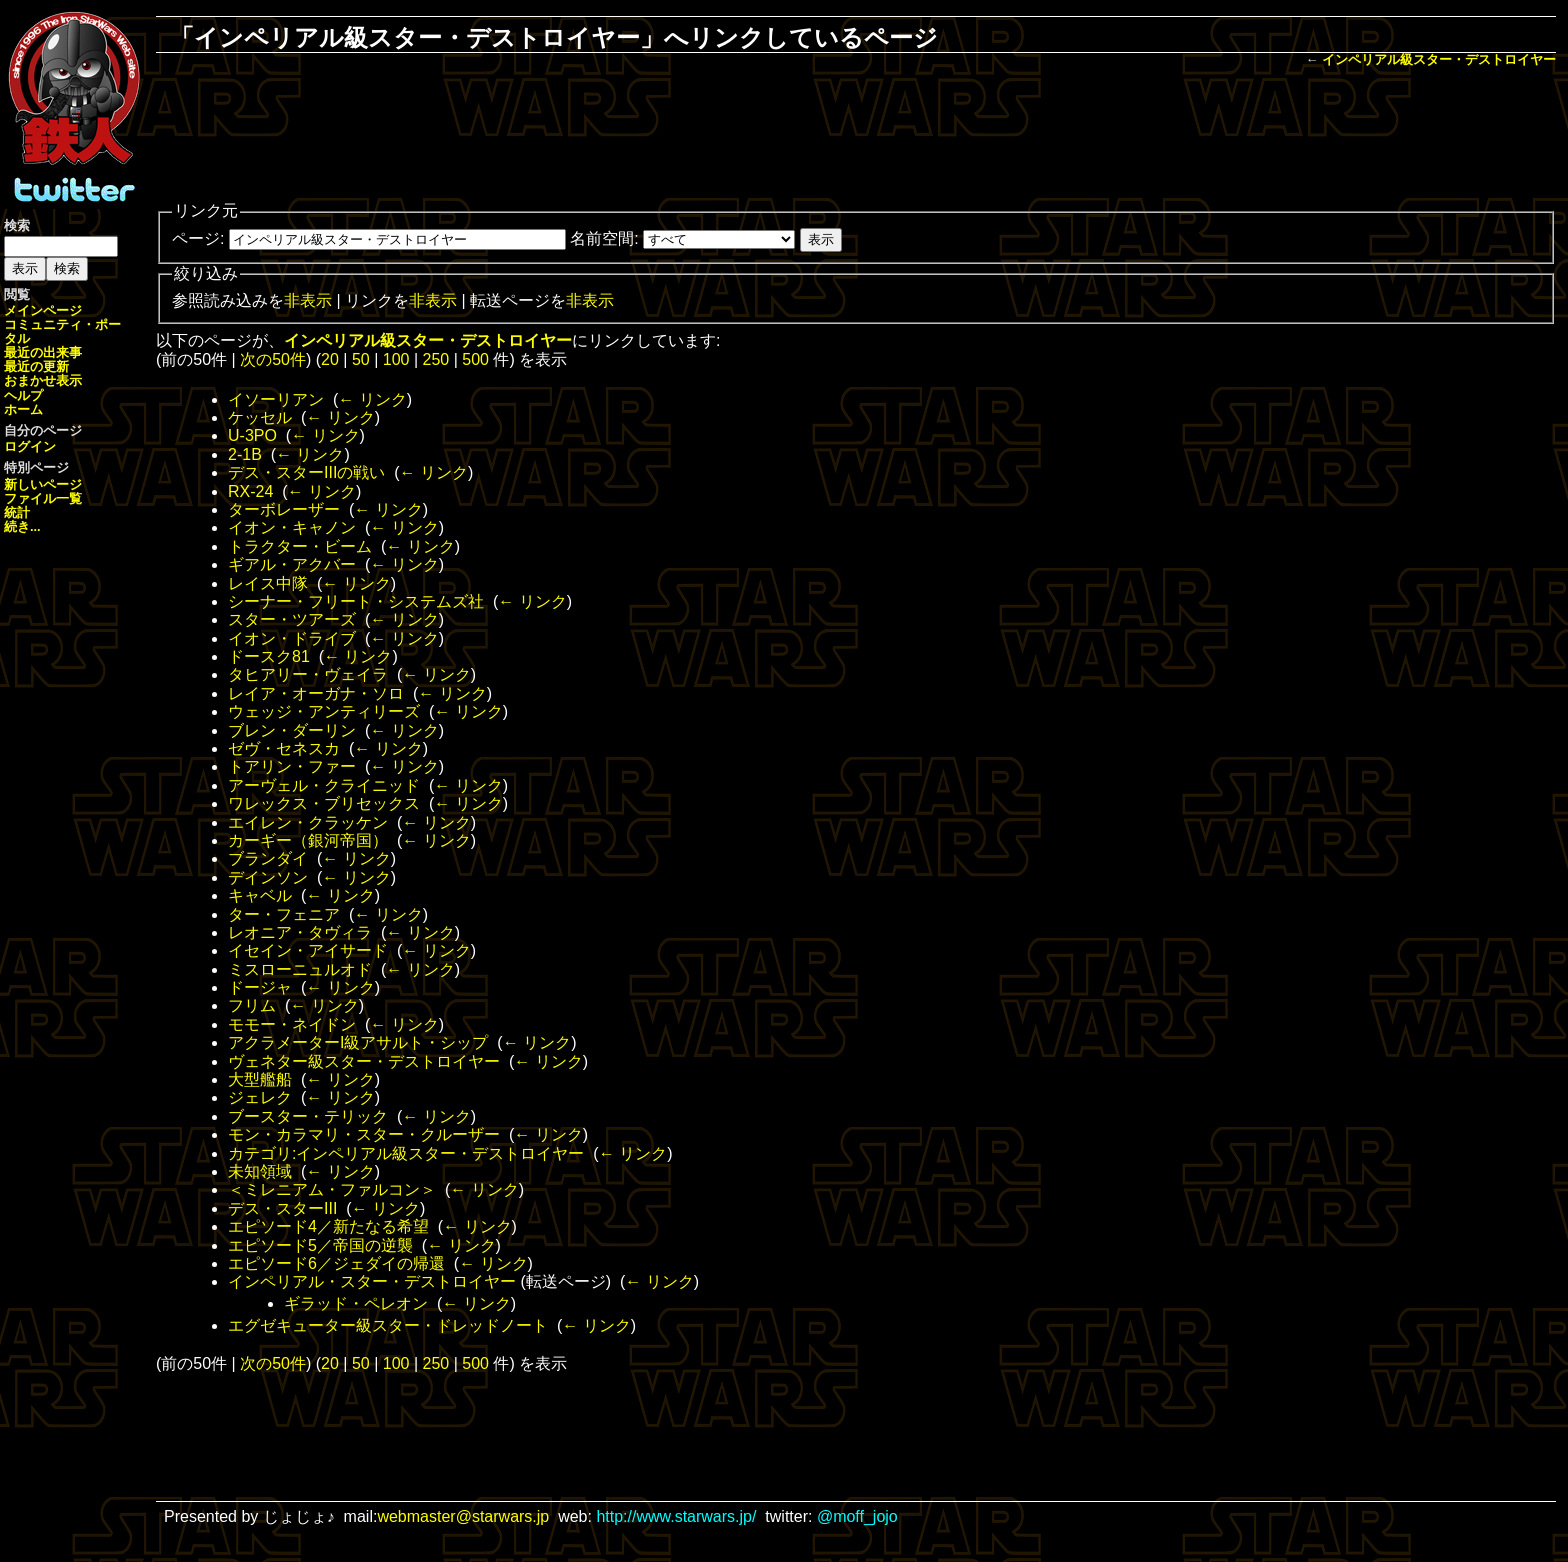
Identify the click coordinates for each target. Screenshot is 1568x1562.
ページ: (198, 238)
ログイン (30, 446)
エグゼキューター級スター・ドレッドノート (388, 1325)
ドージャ (260, 987)
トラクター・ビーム (300, 546)
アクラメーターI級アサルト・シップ (358, 1042)
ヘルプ (23, 395)
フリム (252, 1005)
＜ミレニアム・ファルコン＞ (332, 1189)
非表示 (308, 300)
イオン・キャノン (292, 527)
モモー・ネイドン (292, 1024)
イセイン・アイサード (308, 950)
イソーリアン (276, 399)
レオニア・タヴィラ (300, 932)
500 (475, 359)
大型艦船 (260, 1079)
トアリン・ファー (292, 766)
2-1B (245, 454)
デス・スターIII (282, 1208)
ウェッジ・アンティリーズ (324, 711)
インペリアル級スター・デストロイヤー (1439, 59)
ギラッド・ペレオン (356, 1303)
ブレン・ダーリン (292, 730)
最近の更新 (36, 366)
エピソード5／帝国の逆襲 (320, 1245)
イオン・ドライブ (292, 638)
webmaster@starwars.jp (463, 1516)
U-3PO (252, 435)
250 (436, 359)
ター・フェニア (284, 914)
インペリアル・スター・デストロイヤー (372, 1281)
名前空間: (604, 238)
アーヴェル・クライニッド (324, 785)
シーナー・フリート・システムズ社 (356, 601)
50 (361, 359)
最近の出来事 (43, 352)
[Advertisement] (856, 136)
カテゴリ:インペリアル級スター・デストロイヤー (406, 1153)
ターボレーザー (284, 509)
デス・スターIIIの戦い (306, 472)
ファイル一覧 (43, 498)
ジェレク (260, 1097)
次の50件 (273, 359)
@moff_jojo (857, 1516)
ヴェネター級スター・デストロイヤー (364, 1061)
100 (396, 359)
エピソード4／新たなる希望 (328, 1226)
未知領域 (260, 1171)
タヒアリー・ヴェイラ (308, 674)
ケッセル (260, 417)
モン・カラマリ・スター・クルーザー (364, 1134)
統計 (17, 512)
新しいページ (43, 484)
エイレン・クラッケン (308, 822)
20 (330, 359)
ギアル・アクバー (292, 564)
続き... (22, 526)
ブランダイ (268, 858)
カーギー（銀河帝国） (308, 840)
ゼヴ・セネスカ (284, 748)
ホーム (23, 409)
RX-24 (250, 491)
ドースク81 (269, 656)
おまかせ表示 (43, 380)
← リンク (372, 399)
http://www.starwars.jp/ (676, 1516)
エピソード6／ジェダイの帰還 (336, 1263)
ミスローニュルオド (300, 969)
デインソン (268, 877)
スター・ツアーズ (292, 619)
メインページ (43, 310)
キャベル (260, 895)
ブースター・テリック (308, 1116)
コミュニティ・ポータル (62, 331)
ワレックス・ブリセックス (324, 803)
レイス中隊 (268, 583)
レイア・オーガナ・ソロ (316, 693)
